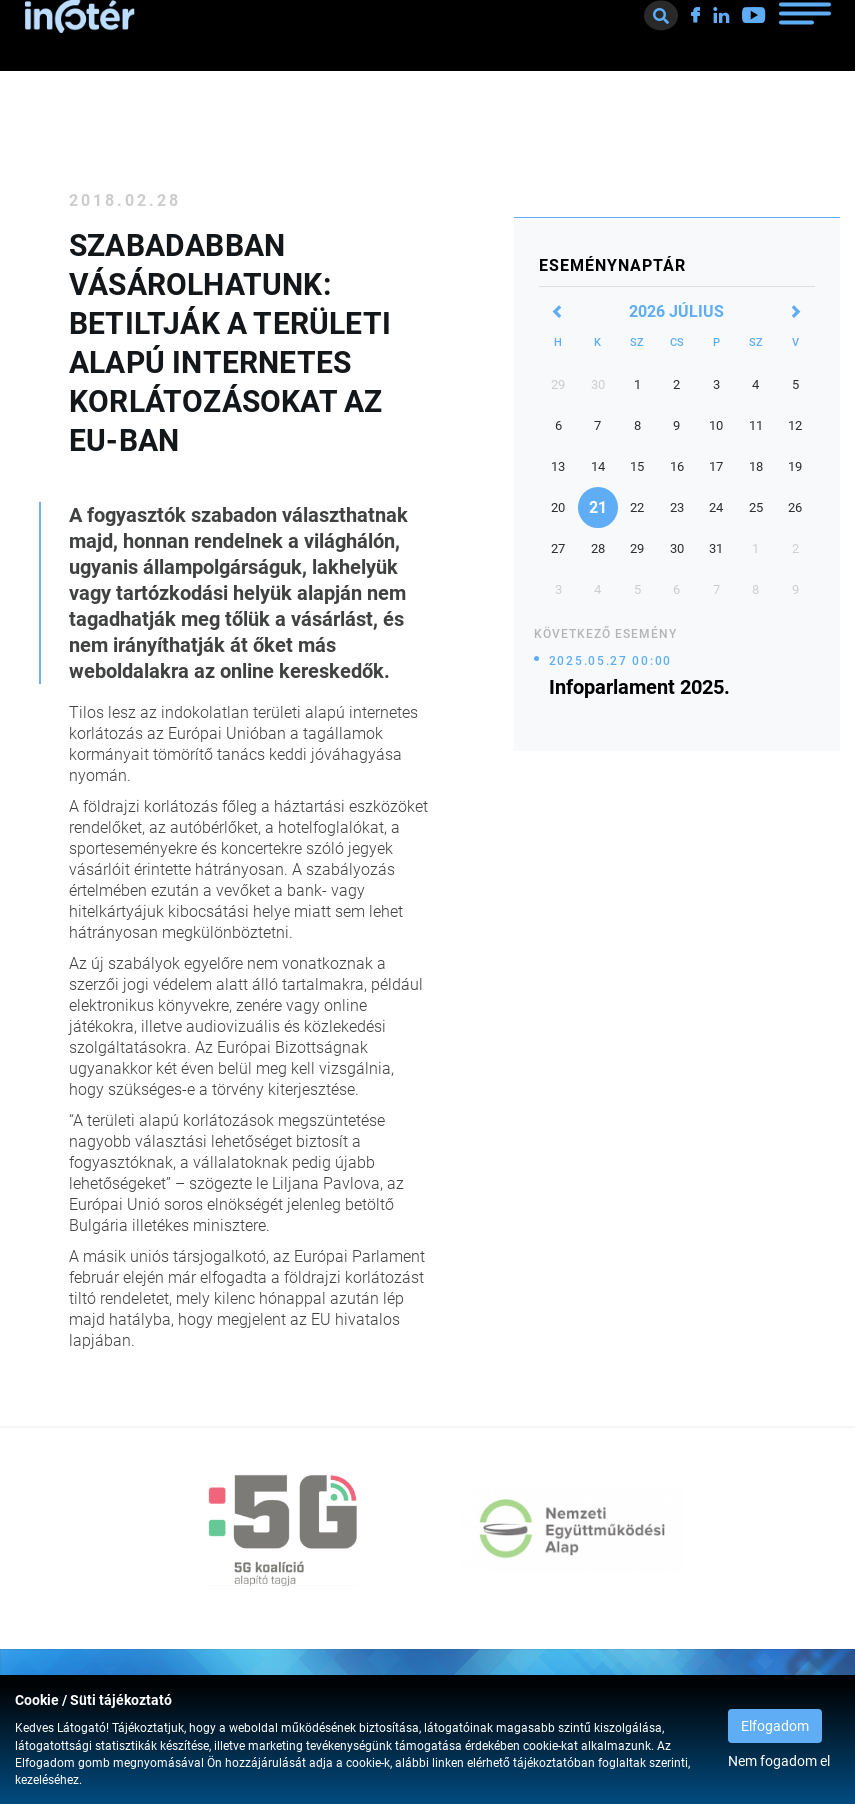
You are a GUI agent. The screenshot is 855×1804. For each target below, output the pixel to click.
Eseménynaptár (612, 265)
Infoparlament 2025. (639, 687)
